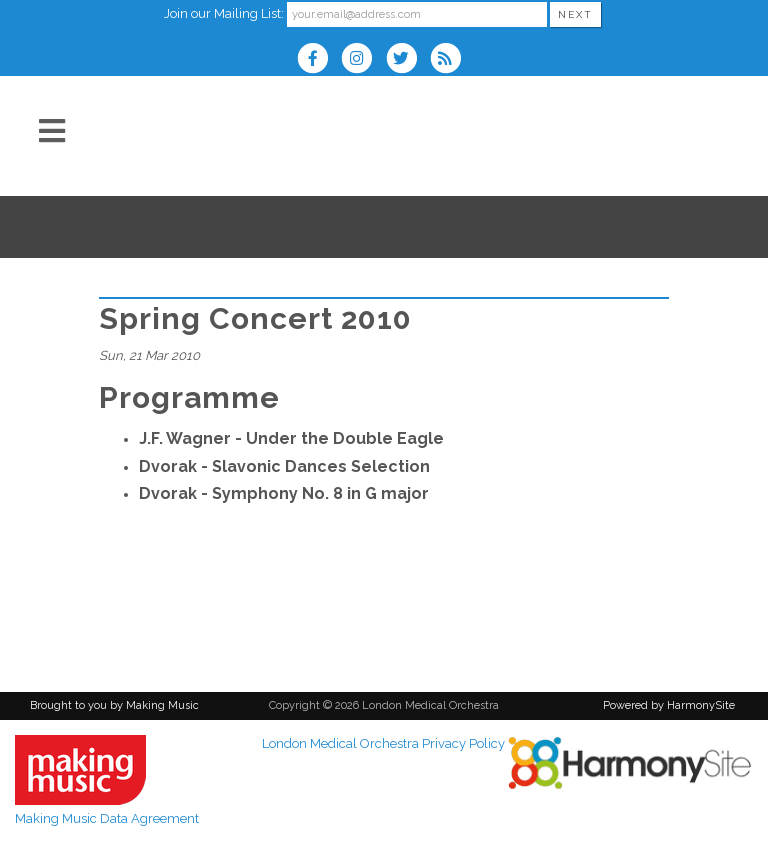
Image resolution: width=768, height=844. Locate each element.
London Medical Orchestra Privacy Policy (383, 743)
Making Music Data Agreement (107, 818)
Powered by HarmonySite (669, 705)
